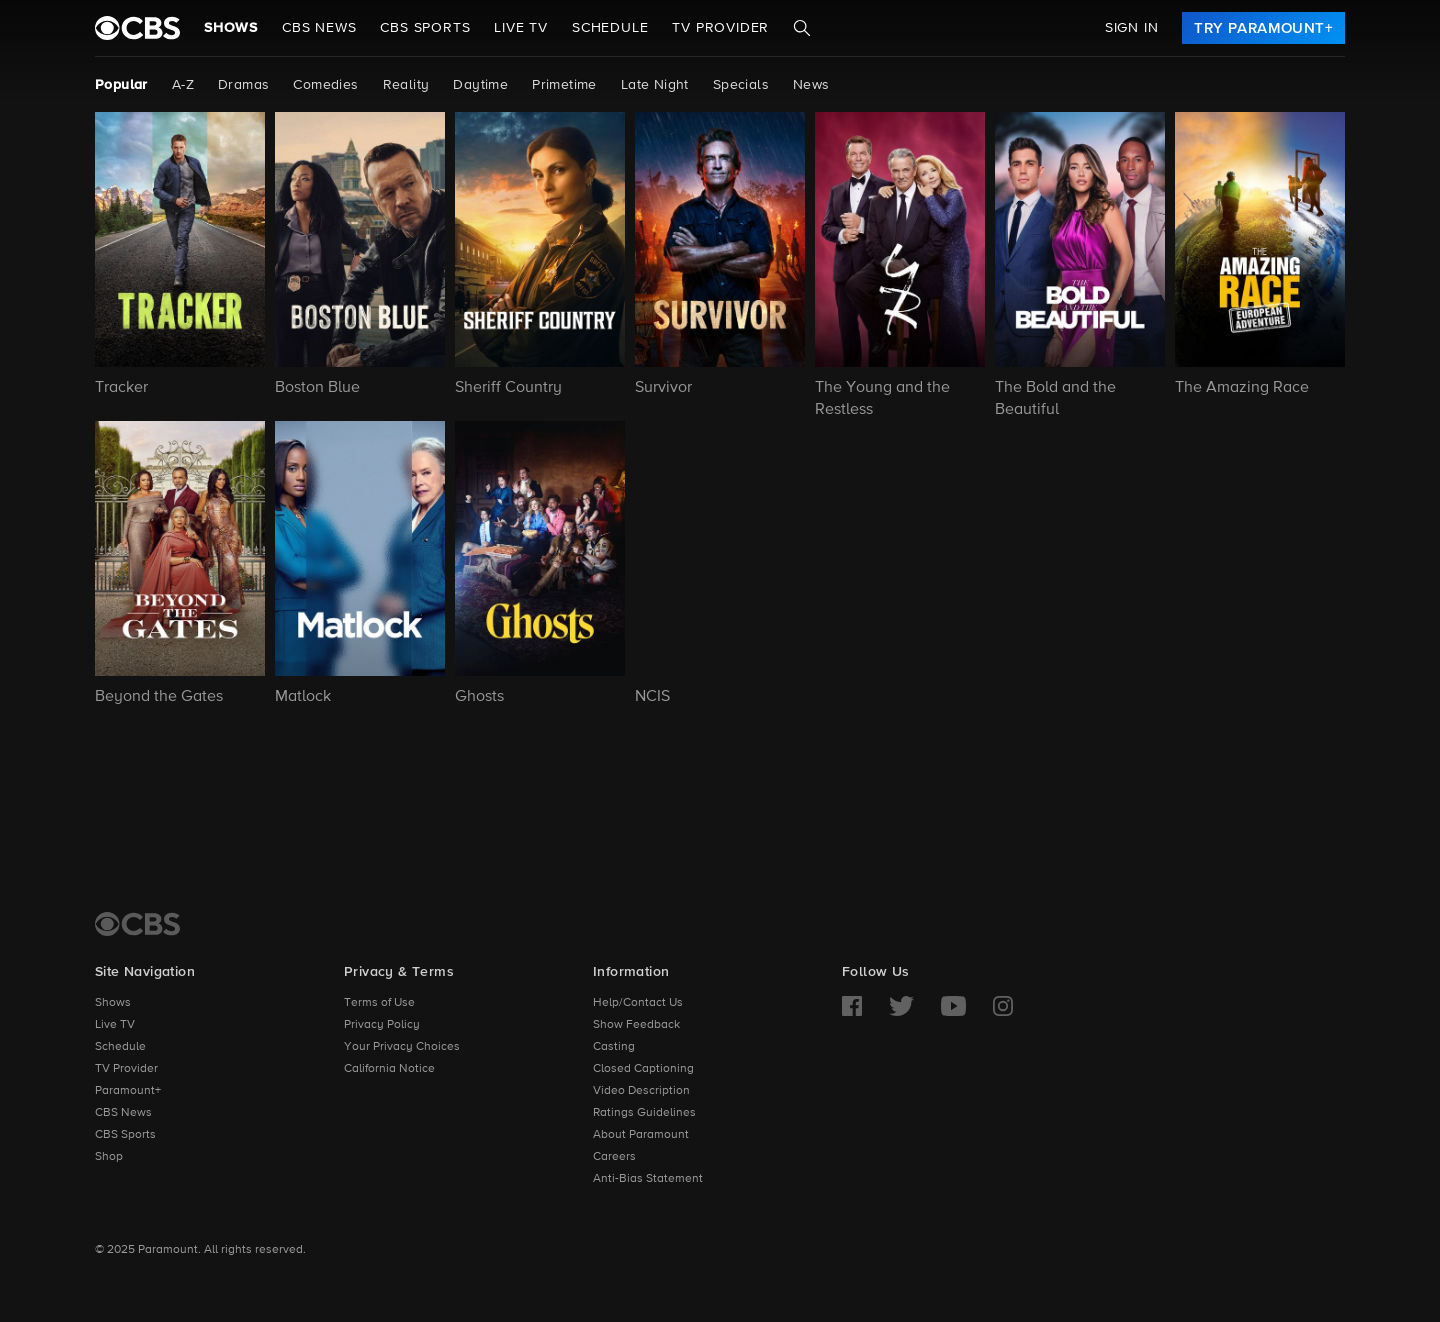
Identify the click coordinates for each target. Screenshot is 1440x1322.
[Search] (802, 28)
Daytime (480, 85)
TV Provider (720, 28)
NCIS (652, 697)
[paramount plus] (137, 28)
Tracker (121, 388)
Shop (109, 1157)
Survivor (663, 388)
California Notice (389, 1069)
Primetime (564, 85)
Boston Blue (317, 388)
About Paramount (641, 1135)
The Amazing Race (1242, 388)
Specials (741, 85)
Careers (614, 1157)
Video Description (641, 1091)
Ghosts (479, 697)
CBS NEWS (319, 28)
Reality (406, 85)
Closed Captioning (643, 1069)
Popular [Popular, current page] (121, 85)
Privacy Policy (382, 1025)
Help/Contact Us (638, 1003)
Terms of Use (379, 1003)
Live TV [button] (521, 28)
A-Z (183, 85)
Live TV (115, 1025)
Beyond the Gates (159, 697)
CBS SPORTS (425, 28)
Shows (231, 28)
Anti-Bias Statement (648, 1179)
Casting (614, 1047)
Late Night (655, 85)
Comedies (325, 85)
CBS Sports (125, 1135)
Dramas (243, 85)
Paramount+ (128, 1091)
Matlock (303, 697)
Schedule (610, 28)
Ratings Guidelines (644, 1113)
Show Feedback (636, 1025)
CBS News (123, 1113)
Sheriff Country (508, 388)
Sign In (1132, 28)
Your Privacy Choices (402, 1047)
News (811, 85)
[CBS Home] (137, 924)
